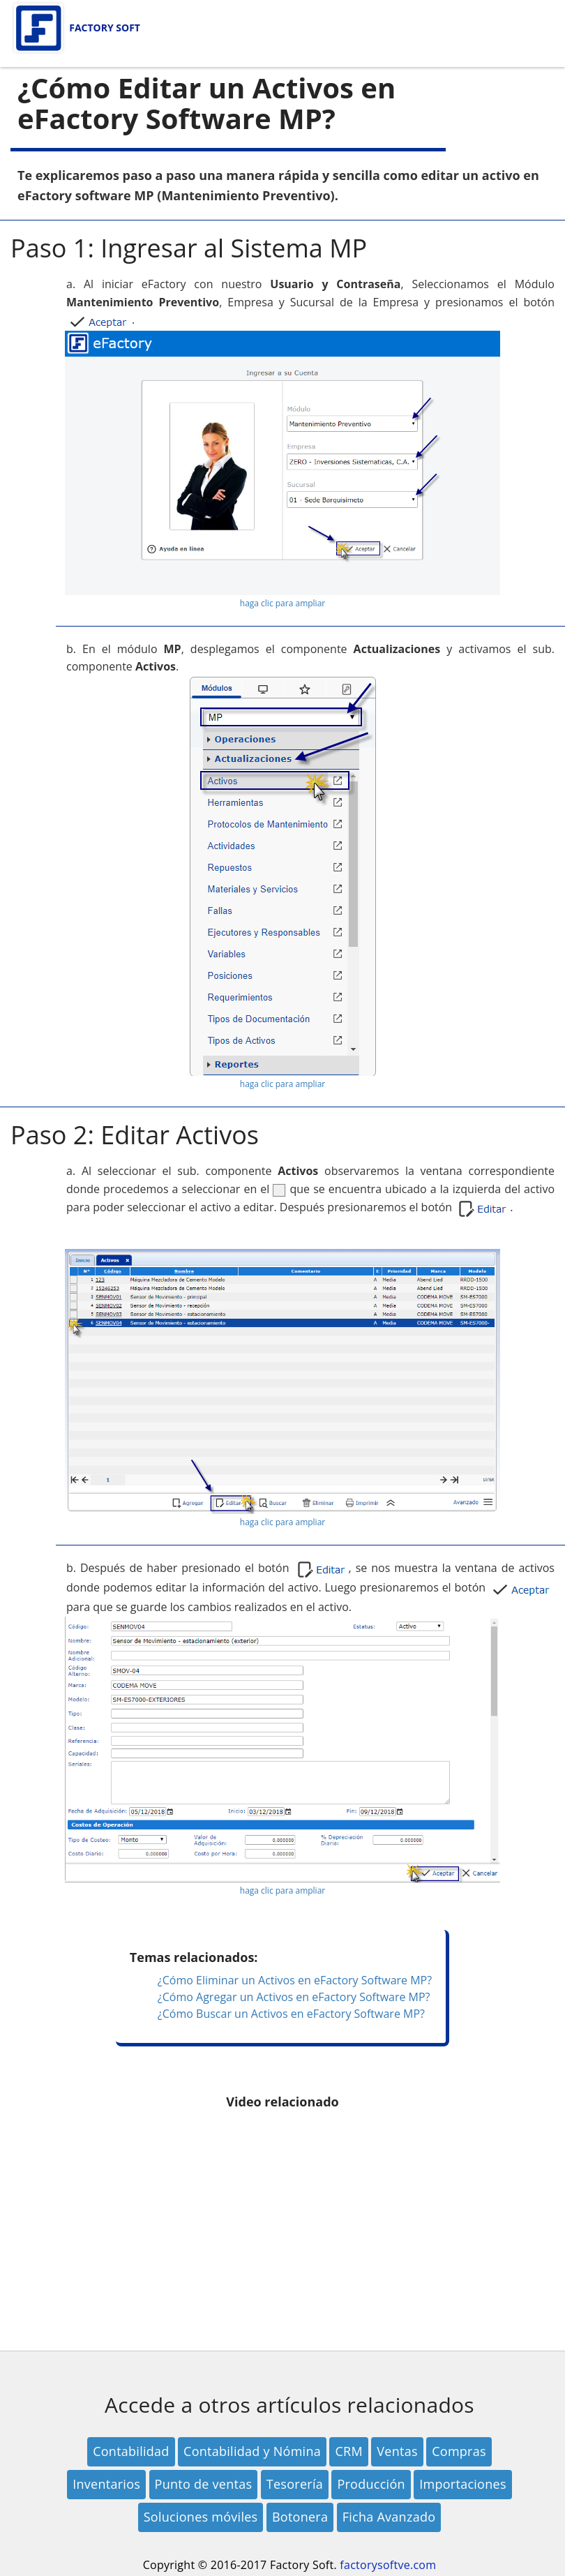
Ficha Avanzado (389, 2516)
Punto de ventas (204, 2484)
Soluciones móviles (201, 2516)
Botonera (300, 2516)
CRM (348, 2451)
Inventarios (106, 2484)
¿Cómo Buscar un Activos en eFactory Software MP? (291, 2013)
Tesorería (294, 2484)
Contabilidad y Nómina (252, 2451)
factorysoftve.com (388, 2565)
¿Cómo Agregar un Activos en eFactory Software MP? (294, 1997)
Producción (371, 2484)
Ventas (397, 2451)
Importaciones (462, 2484)
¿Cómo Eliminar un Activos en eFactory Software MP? (295, 1980)
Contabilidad (131, 2451)
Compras (459, 2451)
